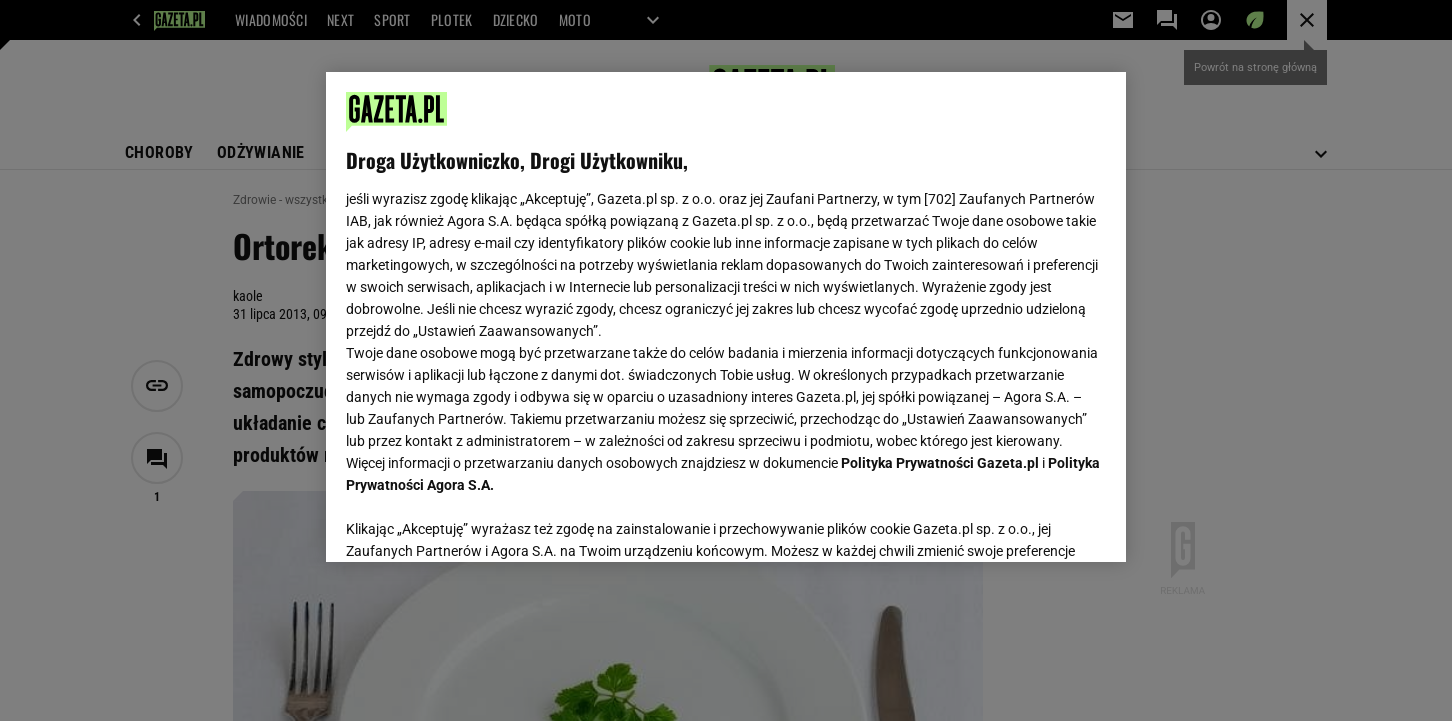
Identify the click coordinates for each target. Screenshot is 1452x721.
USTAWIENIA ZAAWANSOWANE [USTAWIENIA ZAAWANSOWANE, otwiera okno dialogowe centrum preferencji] (476, 522)
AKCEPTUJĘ (1038, 523)
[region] (726, 317)
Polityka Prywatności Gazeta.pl (940, 463)
